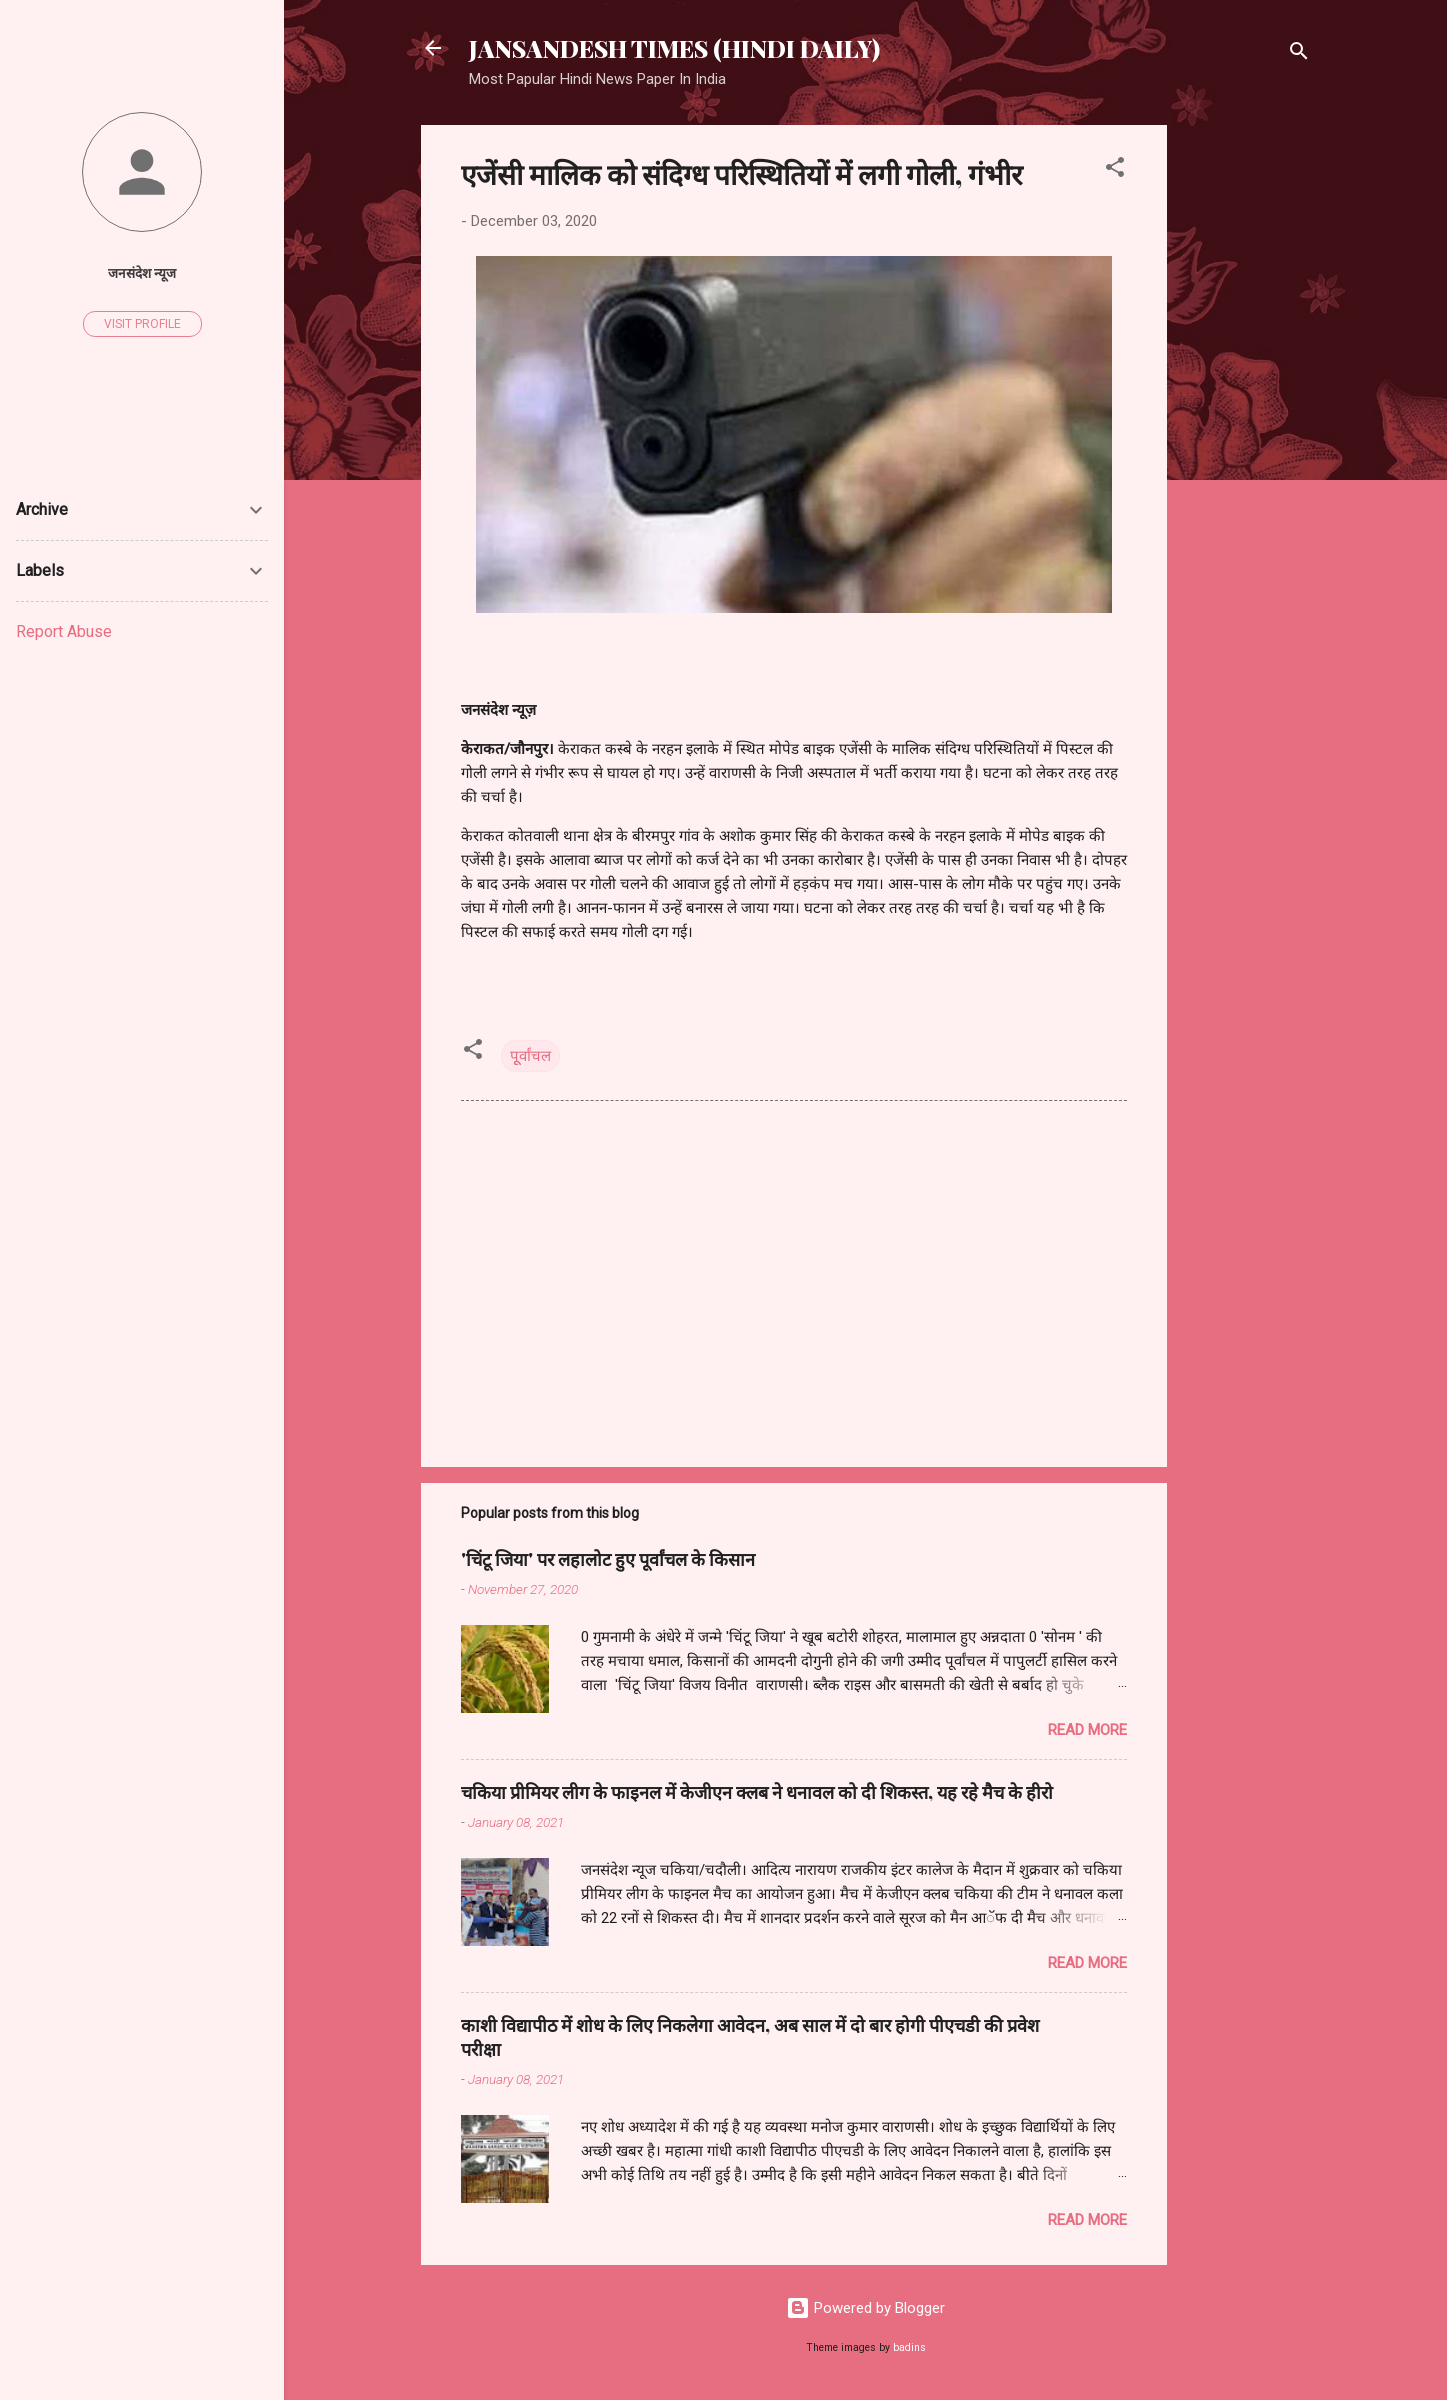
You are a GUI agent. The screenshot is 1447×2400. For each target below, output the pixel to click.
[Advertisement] (1247, 425)
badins (909, 2347)
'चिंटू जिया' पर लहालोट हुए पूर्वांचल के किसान (608, 1559)
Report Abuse (64, 631)
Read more (1087, 1730)
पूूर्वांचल (530, 1056)
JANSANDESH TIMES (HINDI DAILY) (674, 48)
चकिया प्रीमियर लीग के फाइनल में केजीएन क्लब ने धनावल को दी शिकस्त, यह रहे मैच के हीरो (757, 1792)
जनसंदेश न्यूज (142, 273)
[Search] (1299, 54)
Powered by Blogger (865, 2308)
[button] (1115, 170)
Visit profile (142, 324)
